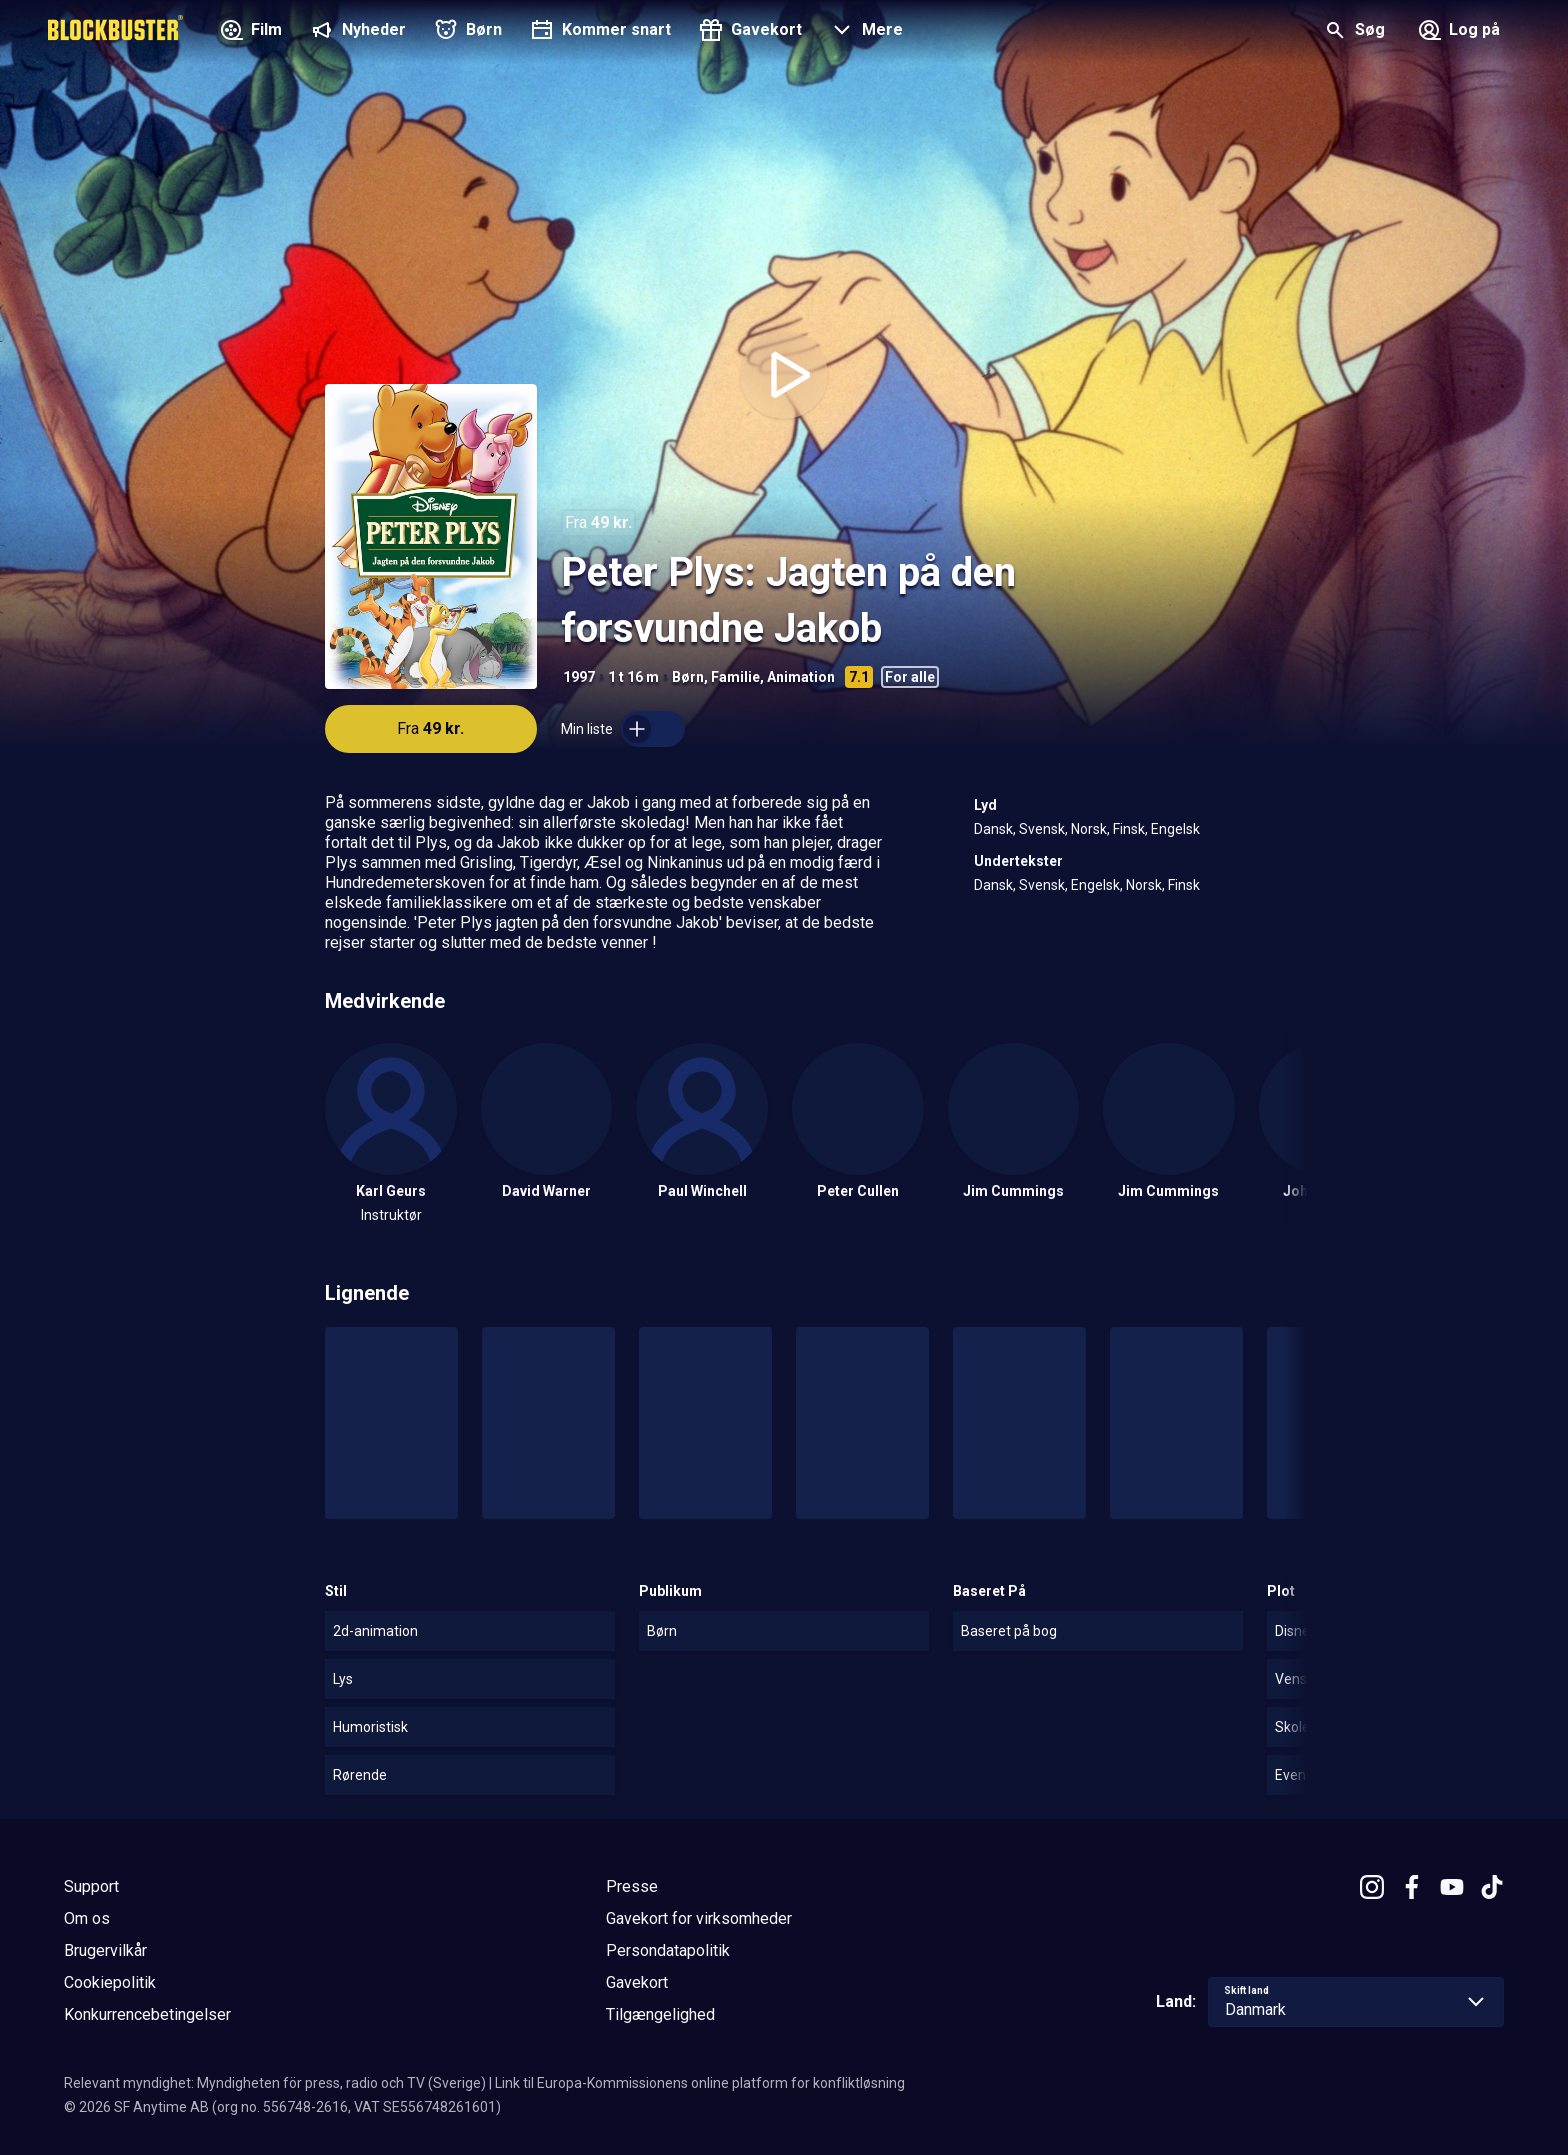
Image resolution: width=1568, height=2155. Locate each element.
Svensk (1042, 829)
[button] (864, 32)
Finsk (1129, 829)
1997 (579, 677)
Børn (688, 677)
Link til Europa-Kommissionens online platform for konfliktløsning (700, 2083)
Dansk (993, 829)
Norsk (1089, 829)
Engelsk (1175, 829)
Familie (735, 677)
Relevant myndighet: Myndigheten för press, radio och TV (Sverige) (275, 2083)
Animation (801, 677)
